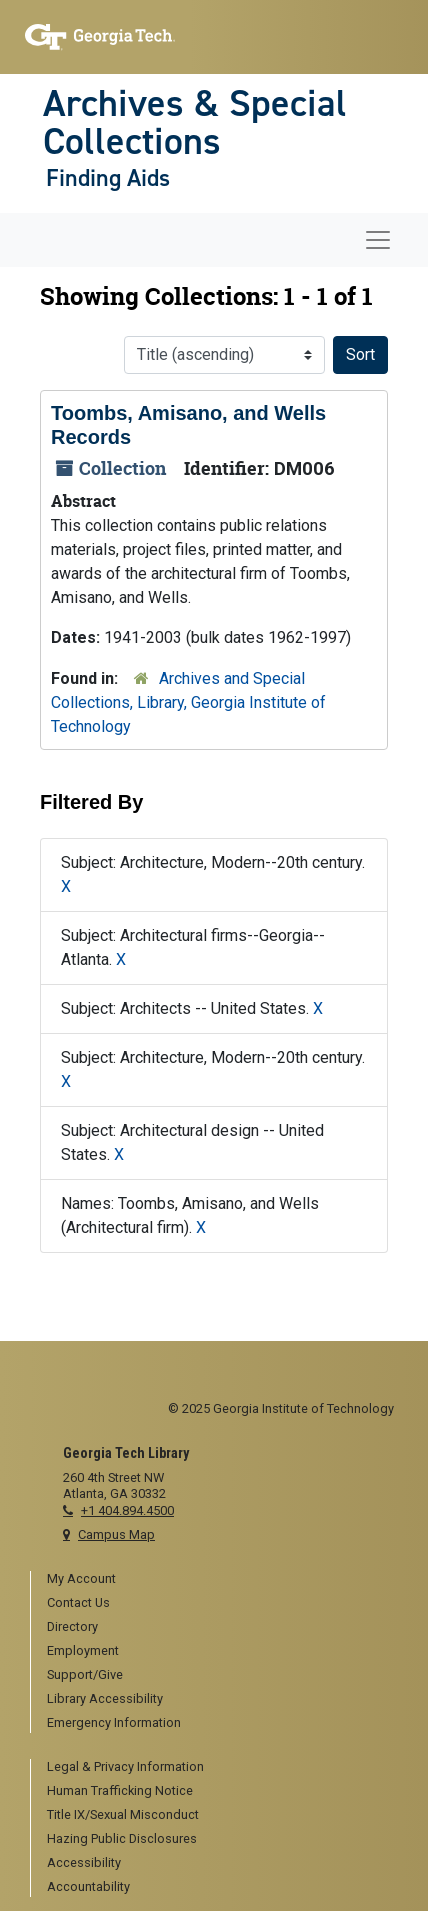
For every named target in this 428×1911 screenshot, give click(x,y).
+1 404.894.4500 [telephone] (127, 1510)
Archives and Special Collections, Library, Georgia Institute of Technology (188, 702)
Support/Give (85, 1674)
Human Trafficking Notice (120, 1790)
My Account (81, 1578)
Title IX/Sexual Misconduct (123, 1814)
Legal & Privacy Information (125, 1766)
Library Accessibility (105, 1698)
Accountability (88, 1886)
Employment (83, 1650)
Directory (72, 1626)
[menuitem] (222, 1580)
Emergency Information (114, 1722)
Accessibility (84, 1862)
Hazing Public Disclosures (122, 1838)
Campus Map (116, 1534)
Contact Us (78, 1602)
